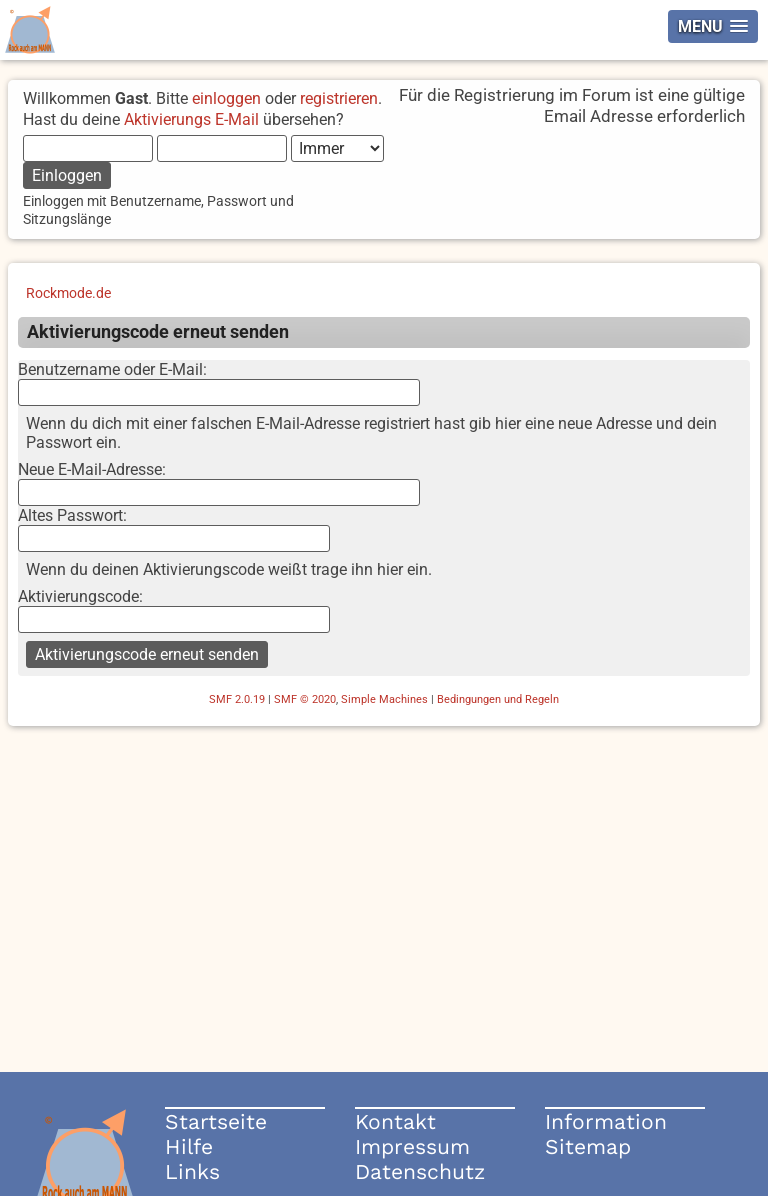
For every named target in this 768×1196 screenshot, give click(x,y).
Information (606, 1121)
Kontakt (395, 1121)
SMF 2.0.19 (237, 699)
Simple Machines (384, 699)
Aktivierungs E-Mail (191, 119)
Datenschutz (420, 1171)
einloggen (226, 98)
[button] (713, 26)
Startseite (216, 1121)
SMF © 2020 (305, 699)
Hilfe (189, 1146)
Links (192, 1171)
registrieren (339, 98)
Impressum (412, 1146)
